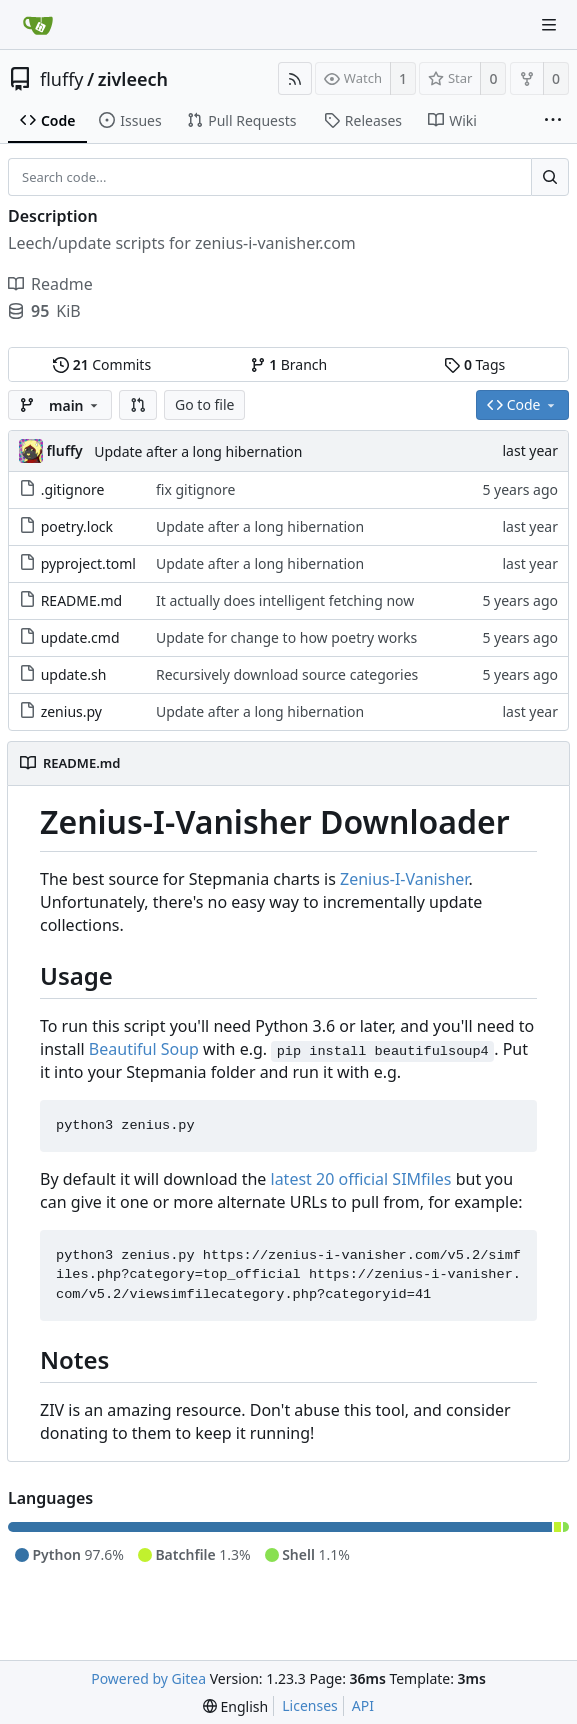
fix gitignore (196, 489)
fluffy (62, 79)
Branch (289, 364)
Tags (474, 364)
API (363, 1705)
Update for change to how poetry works (286, 637)
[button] (138, 405)
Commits (102, 364)
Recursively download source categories (287, 674)
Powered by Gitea (148, 1678)
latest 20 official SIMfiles (361, 1179)
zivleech (133, 79)
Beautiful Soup (144, 1049)
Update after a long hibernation (198, 451)
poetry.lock (77, 526)
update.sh (74, 674)
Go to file (204, 404)
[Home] (38, 25)
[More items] (553, 121)
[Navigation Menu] (549, 25)
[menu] (235, 1706)
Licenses (310, 1705)
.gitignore (73, 489)
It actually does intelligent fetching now (285, 600)
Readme (50, 284)
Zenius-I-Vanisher (404, 879)
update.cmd (80, 637)
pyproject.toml (88, 563)
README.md (82, 600)
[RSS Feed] (295, 78)
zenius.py (71, 711)
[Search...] (550, 177)
